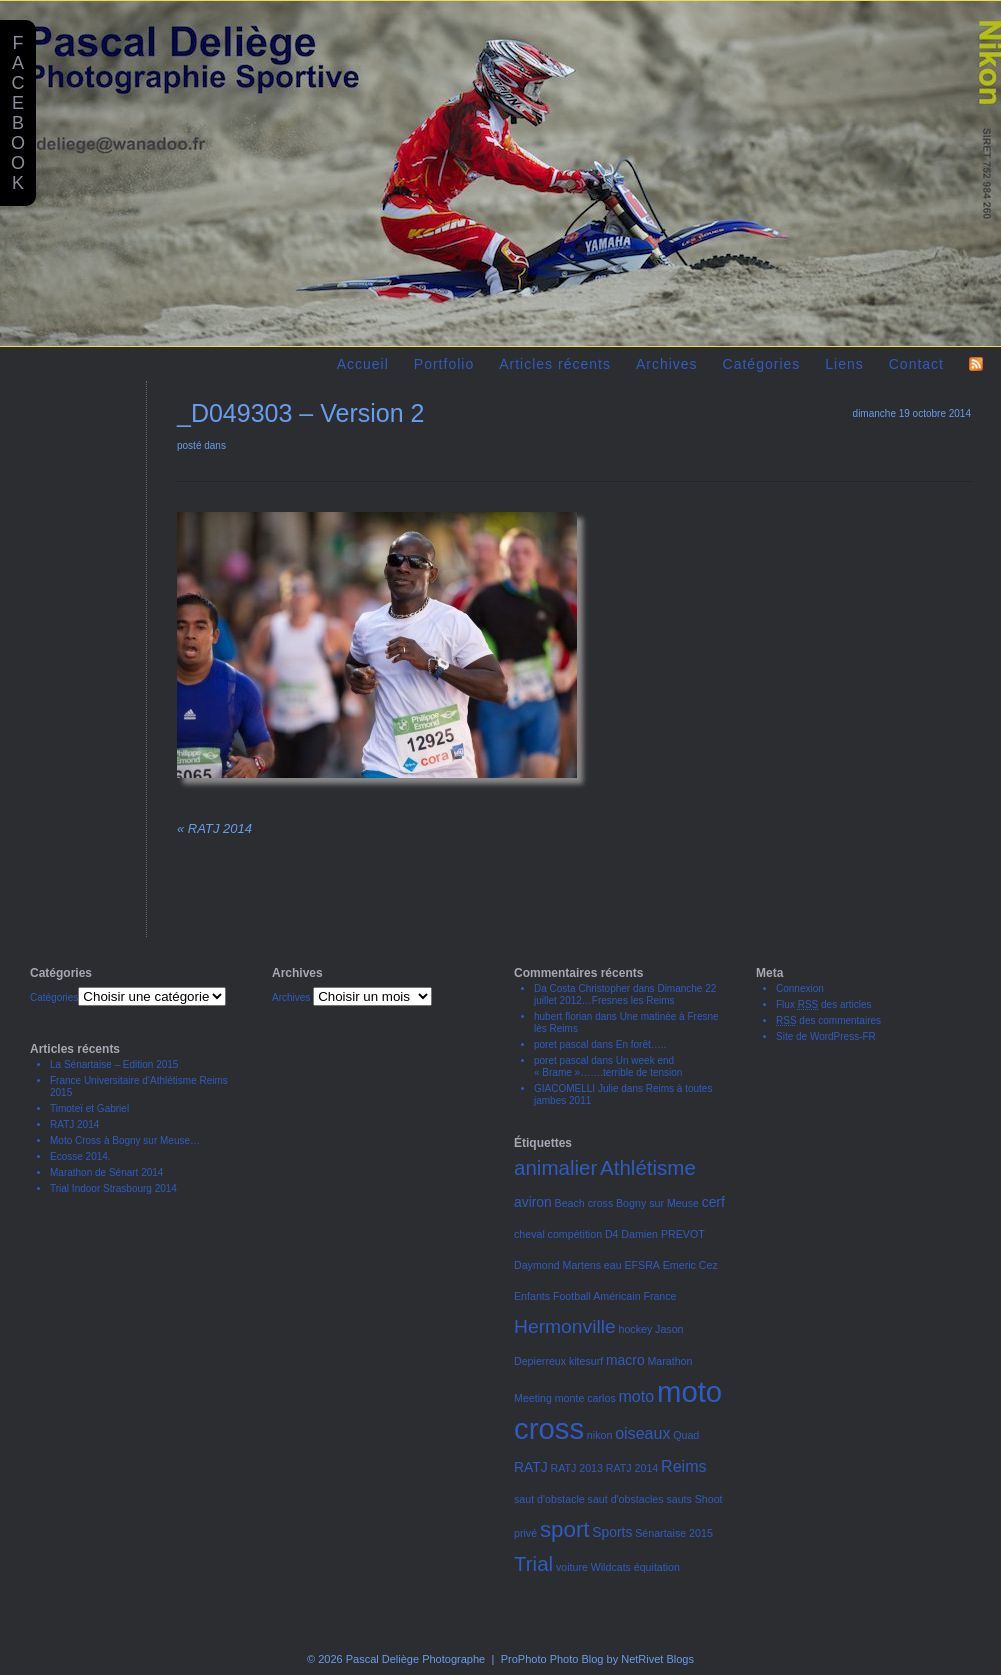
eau (613, 1265)
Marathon (669, 1361)
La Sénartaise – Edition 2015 (114, 1064)
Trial (533, 1563)
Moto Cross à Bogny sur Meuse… (125, 1140)
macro (625, 1360)
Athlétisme (648, 1167)
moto (637, 1396)
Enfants (532, 1296)
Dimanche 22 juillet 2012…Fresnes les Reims (625, 994)
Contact (916, 364)
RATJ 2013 (576, 1468)
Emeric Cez (690, 1265)
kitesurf (586, 1361)
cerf (713, 1202)
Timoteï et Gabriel (89, 1108)
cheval (529, 1234)
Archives (667, 364)
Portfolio (444, 364)
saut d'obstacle (549, 1499)
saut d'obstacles (626, 1499)
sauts (678, 1499)
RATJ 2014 (214, 828)
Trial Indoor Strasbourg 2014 (113, 1188)
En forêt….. (641, 1044)
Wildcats (611, 1567)
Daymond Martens (557, 1265)
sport (565, 1529)
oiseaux (642, 1433)
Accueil (363, 364)
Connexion (800, 988)
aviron (533, 1202)
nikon (599, 1435)
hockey (636, 1329)
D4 (612, 1234)
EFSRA (642, 1265)
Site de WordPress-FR (826, 1036)
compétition (575, 1234)
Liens (844, 364)
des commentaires (828, 1020)
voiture (572, 1567)
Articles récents (555, 364)
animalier (555, 1167)
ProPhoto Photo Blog (552, 1659)
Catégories (762, 364)
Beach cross (584, 1203)
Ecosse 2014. (80, 1156)
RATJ (531, 1467)
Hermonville (565, 1326)
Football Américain (597, 1296)
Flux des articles (824, 1004)
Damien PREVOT (663, 1234)
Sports (612, 1532)
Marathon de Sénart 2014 (106, 1172)
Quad (686, 1435)
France (659, 1296)
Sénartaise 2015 (674, 1533)
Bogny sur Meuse (657, 1203)
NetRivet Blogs (657, 1659)
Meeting (533, 1398)
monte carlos (585, 1398)
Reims (683, 1466)
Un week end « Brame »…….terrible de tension (608, 1066)
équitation (657, 1567)
